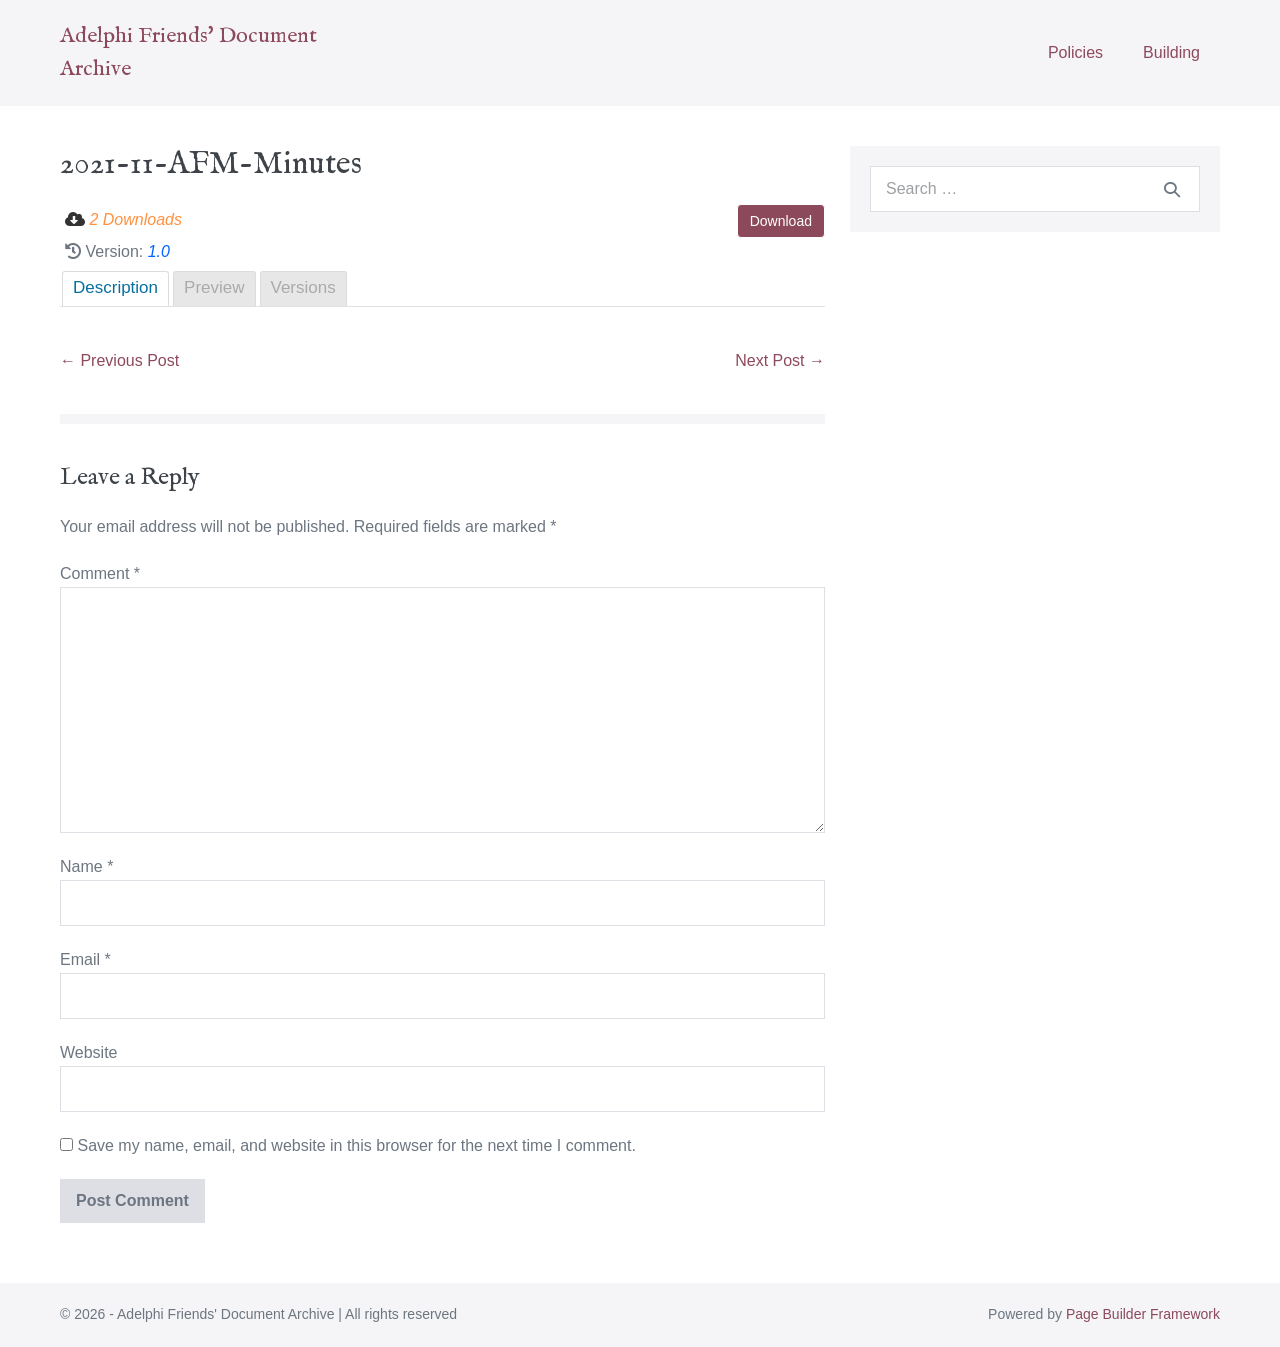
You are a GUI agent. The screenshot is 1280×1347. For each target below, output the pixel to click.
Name (86, 866)
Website (89, 1052)
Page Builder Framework (1143, 1314)
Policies (1075, 52)
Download (781, 221)
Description (115, 287)
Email (85, 959)
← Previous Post (119, 360)
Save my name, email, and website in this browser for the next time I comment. (356, 1145)
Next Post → (780, 360)
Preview (214, 287)
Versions (303, 287)
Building (1171, 52)
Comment (100, 573)
